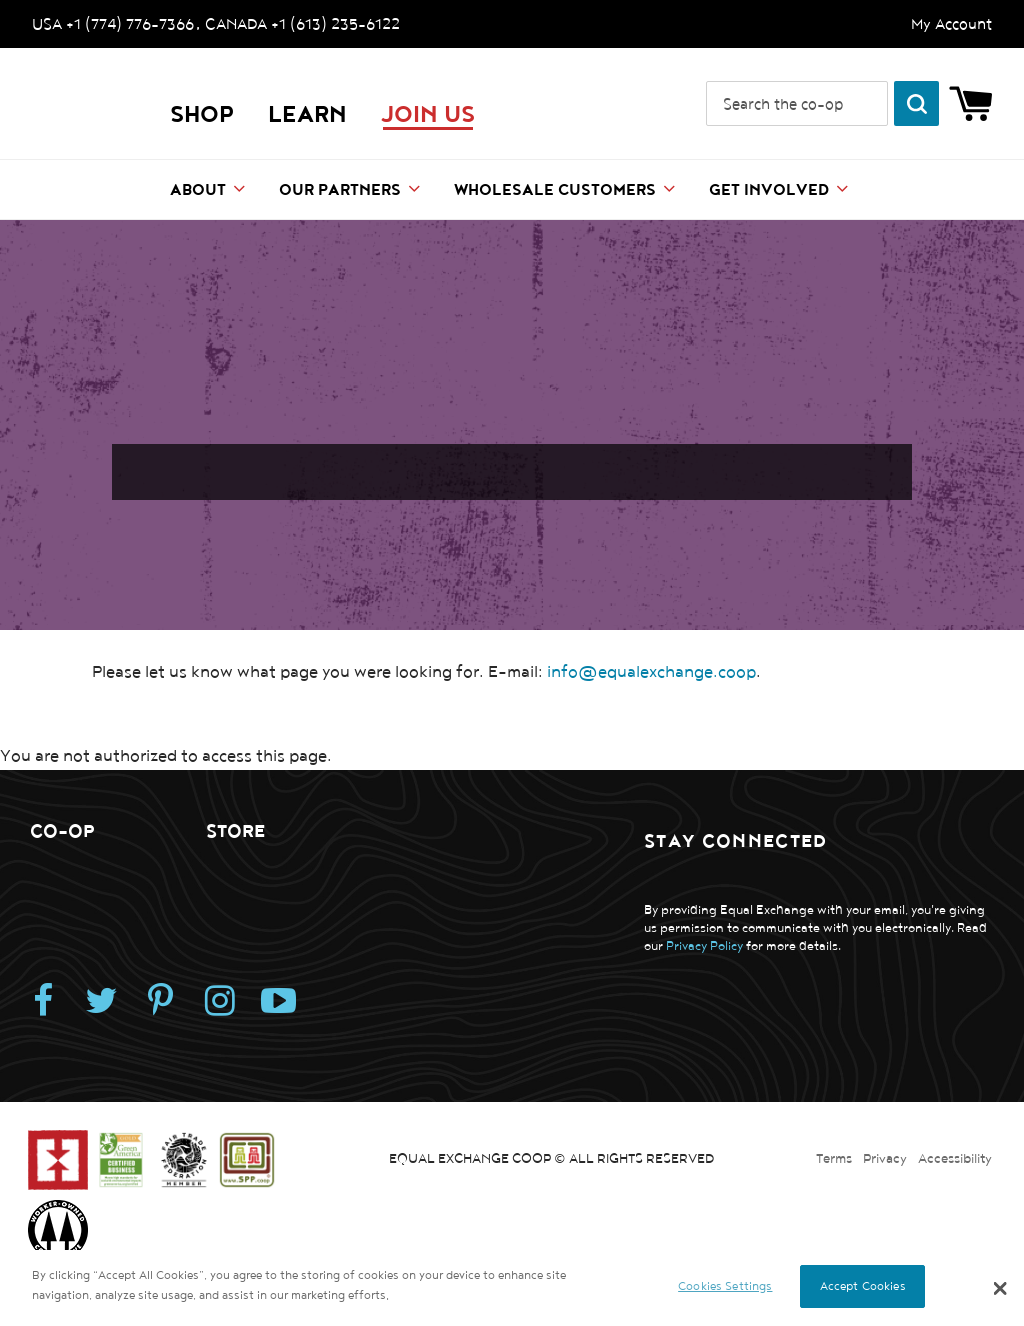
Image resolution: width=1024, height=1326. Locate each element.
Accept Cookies (863, 1286)
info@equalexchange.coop (651, 672)
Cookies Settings (725, 1286)
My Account (951, 24)
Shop (202, 115)
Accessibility (955, 1159)
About (198, 190)
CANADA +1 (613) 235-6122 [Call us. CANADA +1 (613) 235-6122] (302, 24)
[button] (1000, 1288)
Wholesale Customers (555, 190)
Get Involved (769, 190)
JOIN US (428, 115)
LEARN (307, 115)
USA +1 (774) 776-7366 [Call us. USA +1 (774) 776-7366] (113, 24)
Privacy (885, 1159)
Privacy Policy (704, 946)
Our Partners (340, 190)
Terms (834, 1159)
